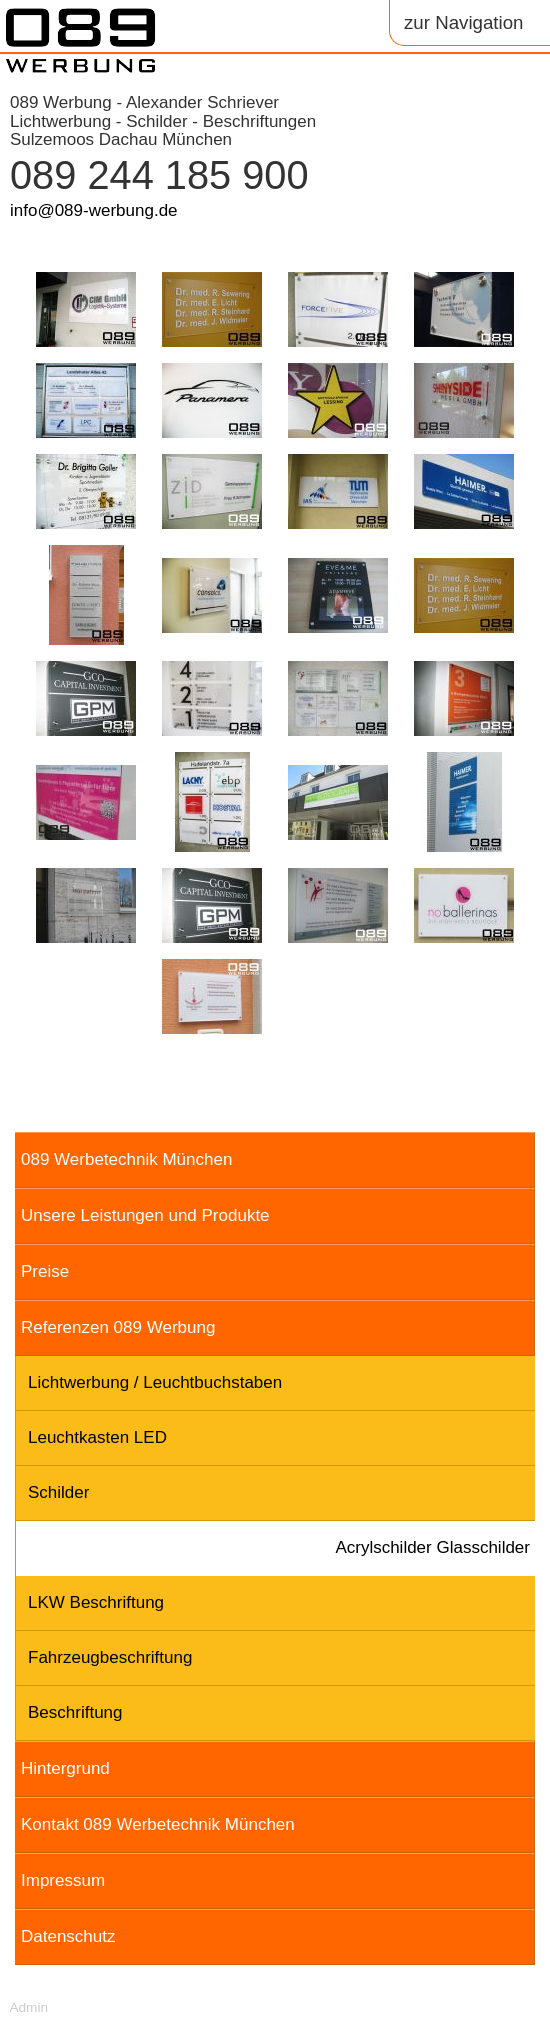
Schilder (58, 1492)
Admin (28, 2007)
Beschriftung (75, 1712)
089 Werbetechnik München (126, 1159)
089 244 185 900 (159, 175)
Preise (45, 1271)
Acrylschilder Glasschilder (432, 1547)
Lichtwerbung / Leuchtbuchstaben (155, 1382)
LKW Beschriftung (96, 1602)
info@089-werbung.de (94, 210)
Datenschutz (68, 1936)
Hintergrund (65, 1768)
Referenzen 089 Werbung (118, 1327)
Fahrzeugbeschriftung (110, 1657)
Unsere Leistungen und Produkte (145, 1215)
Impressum (63, 1880)
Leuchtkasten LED (97, 1437)
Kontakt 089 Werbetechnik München (158, 1824)
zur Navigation (463, 22)
